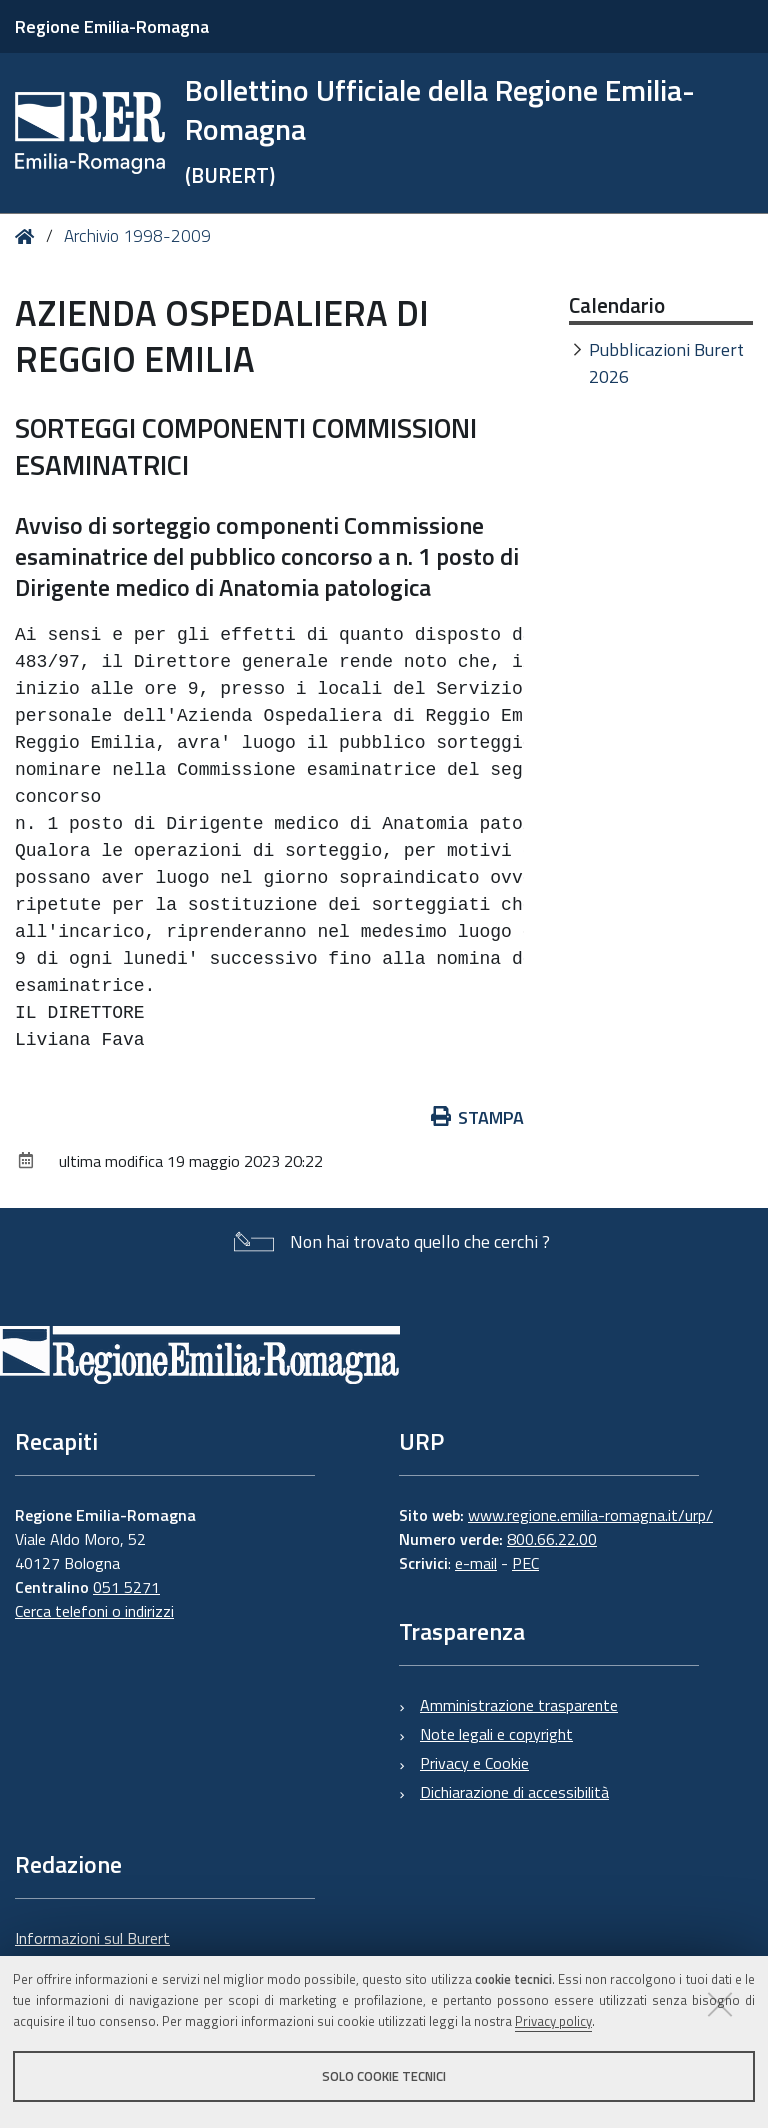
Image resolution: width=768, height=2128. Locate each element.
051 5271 (126, 1587)
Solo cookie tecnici (384, 2076)
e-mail (476, 1563)
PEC (525, 1563)
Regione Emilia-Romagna (112, 26)
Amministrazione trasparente (519, 1705)
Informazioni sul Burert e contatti (92, 1950)
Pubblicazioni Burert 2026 (666, 363)
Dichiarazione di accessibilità (514, 1792)
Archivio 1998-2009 (137, 236)
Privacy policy (553, 2021)
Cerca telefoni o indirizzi (94, 1611)
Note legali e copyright (496, 1734)
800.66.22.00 (552, 1539)
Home (28, 236)
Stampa (478, 1117)
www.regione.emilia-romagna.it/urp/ (590, 1515)
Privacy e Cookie (474, 1763)
